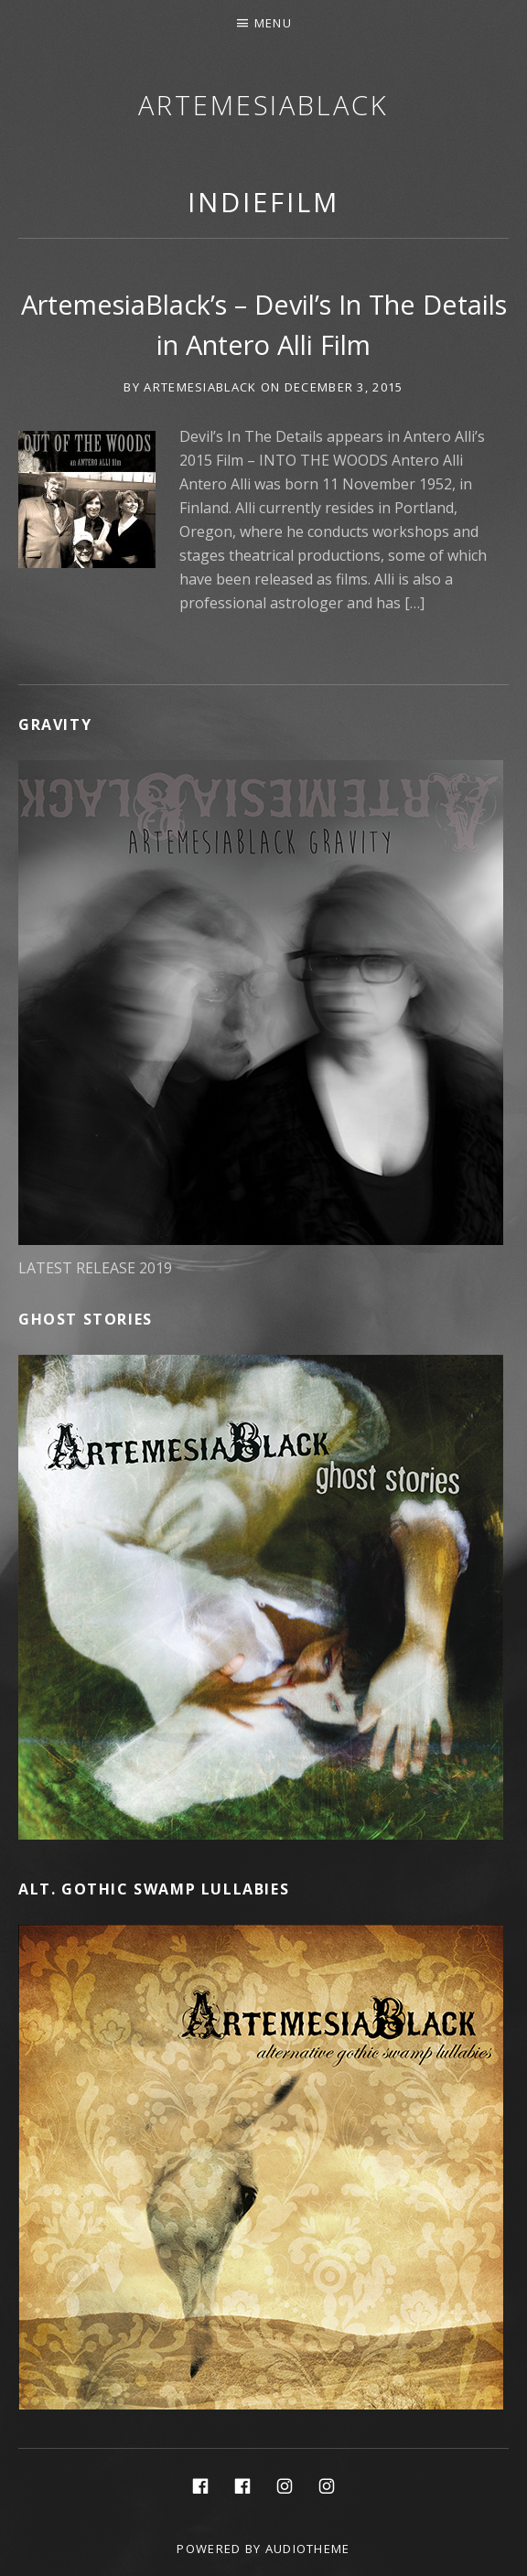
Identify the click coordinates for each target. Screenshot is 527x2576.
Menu (273, 23)
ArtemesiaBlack (263, 105)
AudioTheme (307, 2548)
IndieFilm (263, 202)
